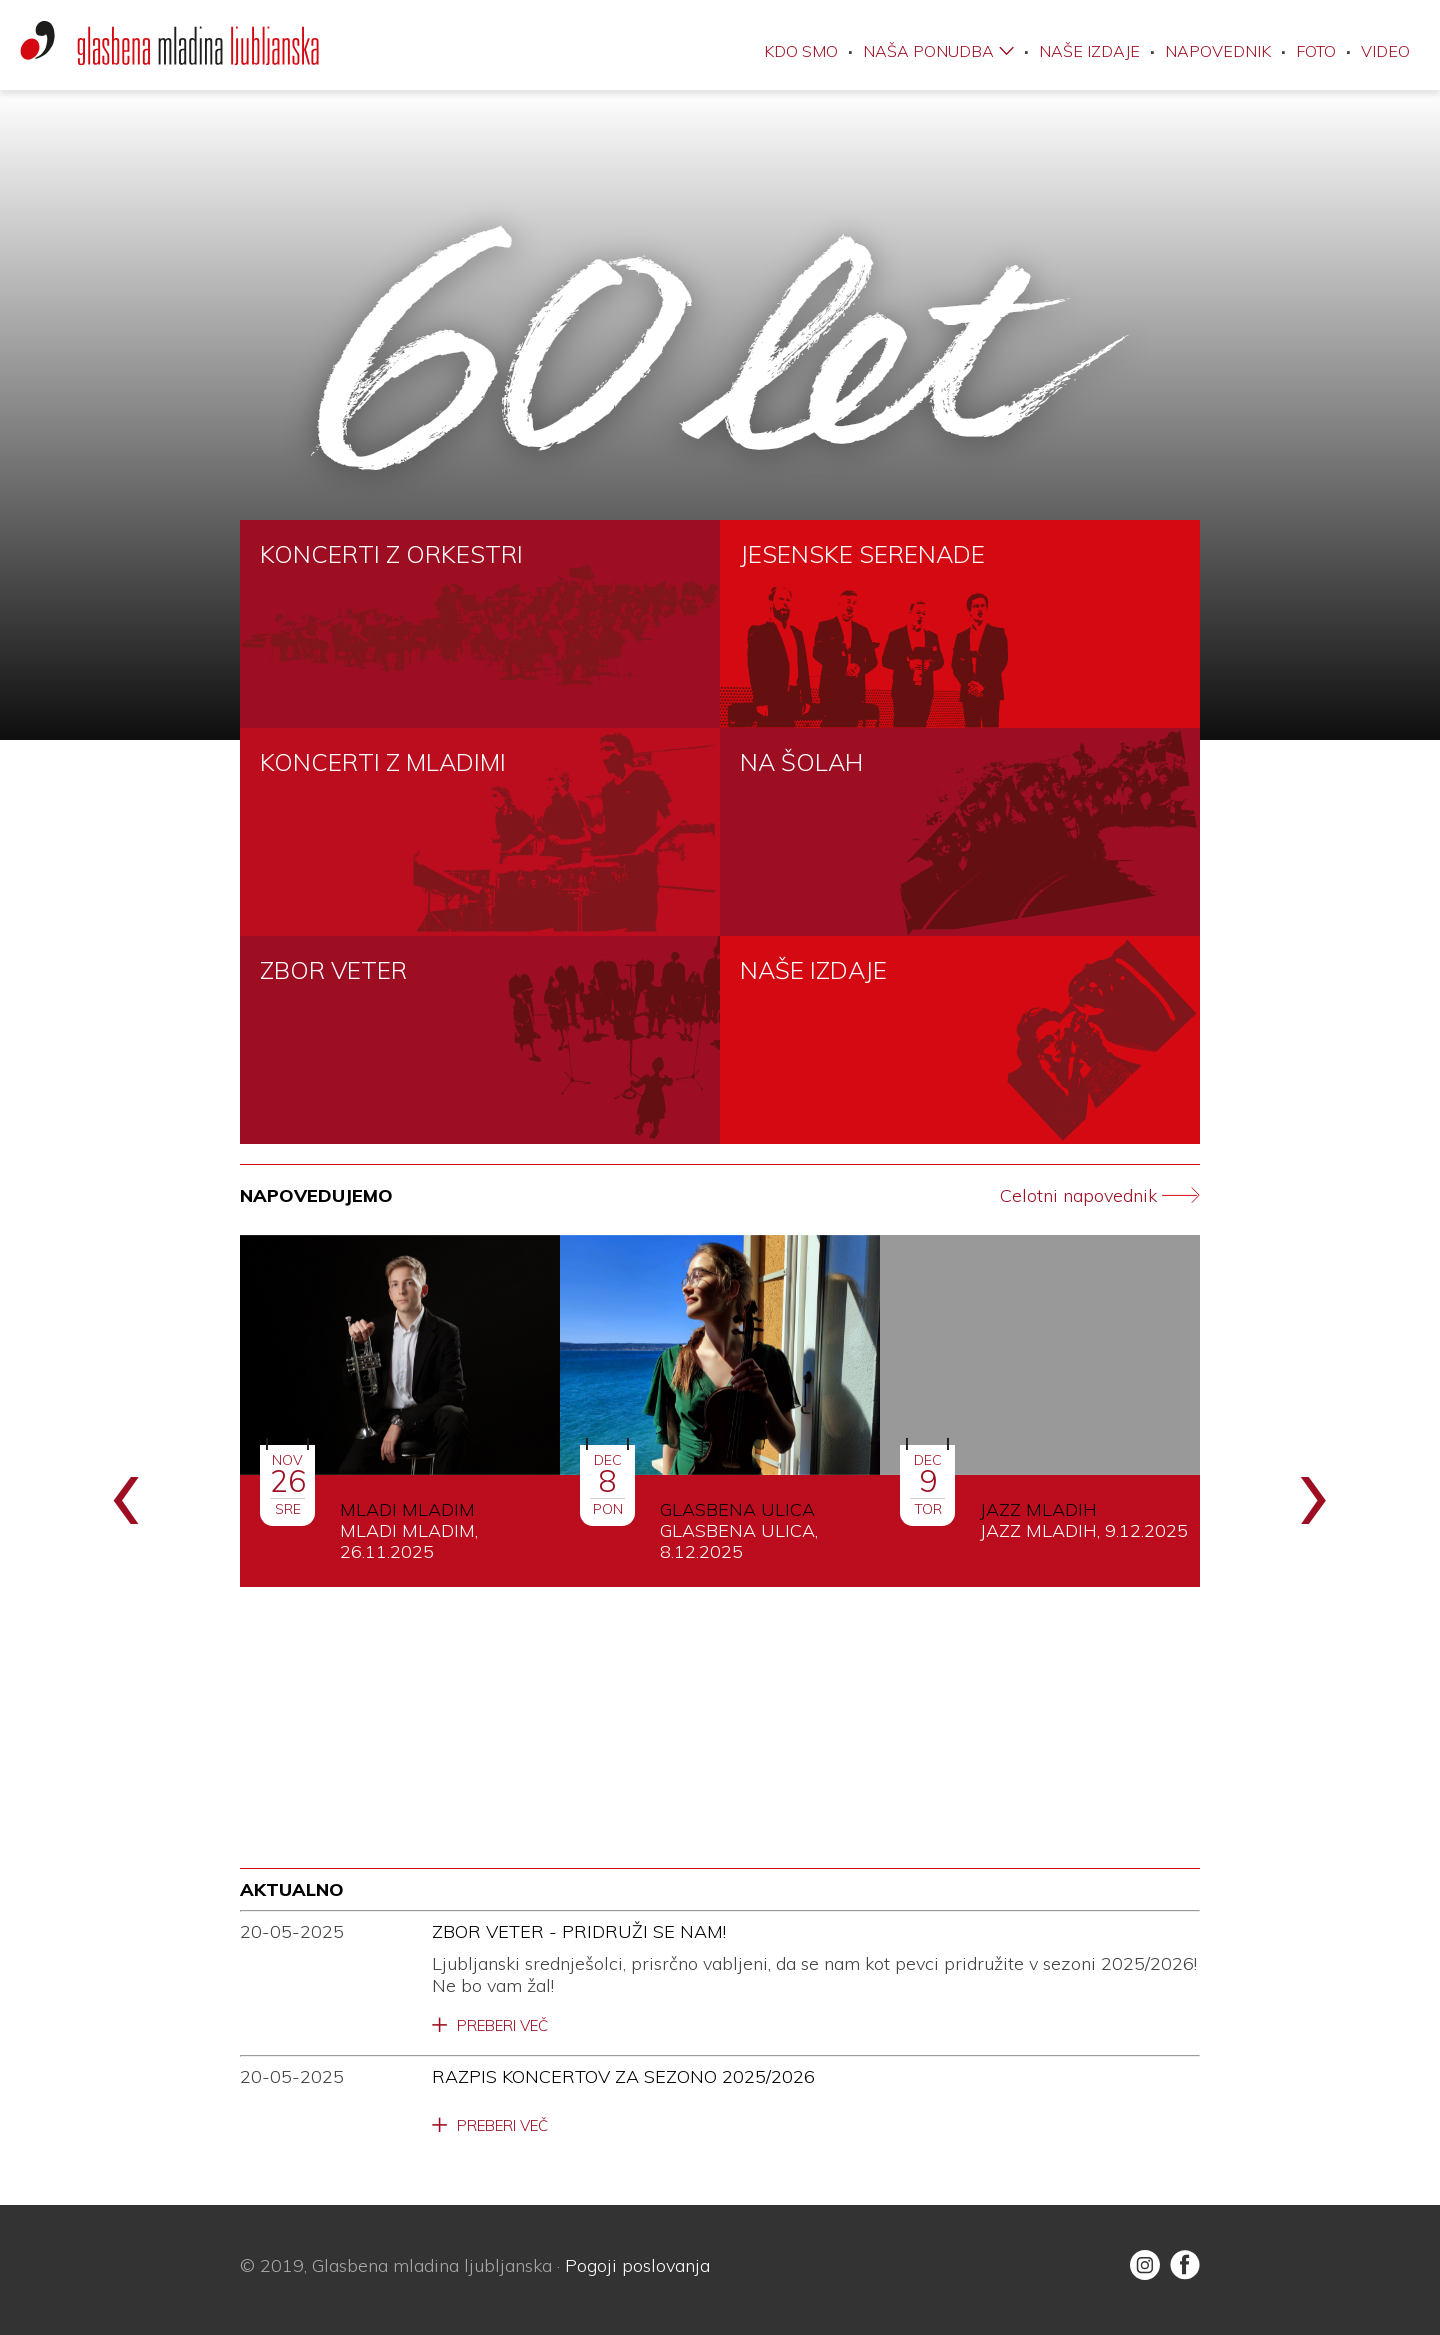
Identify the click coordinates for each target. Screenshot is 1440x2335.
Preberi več (502, 2026)
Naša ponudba (928, 51)
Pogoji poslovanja (637, 2265)
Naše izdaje (1089, 51)
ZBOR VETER (333, 970)
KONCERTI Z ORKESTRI (391, 554)
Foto (1316, 51)
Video (1385, 51)
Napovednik (1218, 51)
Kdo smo (801, 51)
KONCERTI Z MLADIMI (383, 762)
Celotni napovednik (1100, 1196)
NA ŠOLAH (801, 762)
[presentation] (126, 1488)
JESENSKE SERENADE (862, 554)
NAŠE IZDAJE (813, 970)
